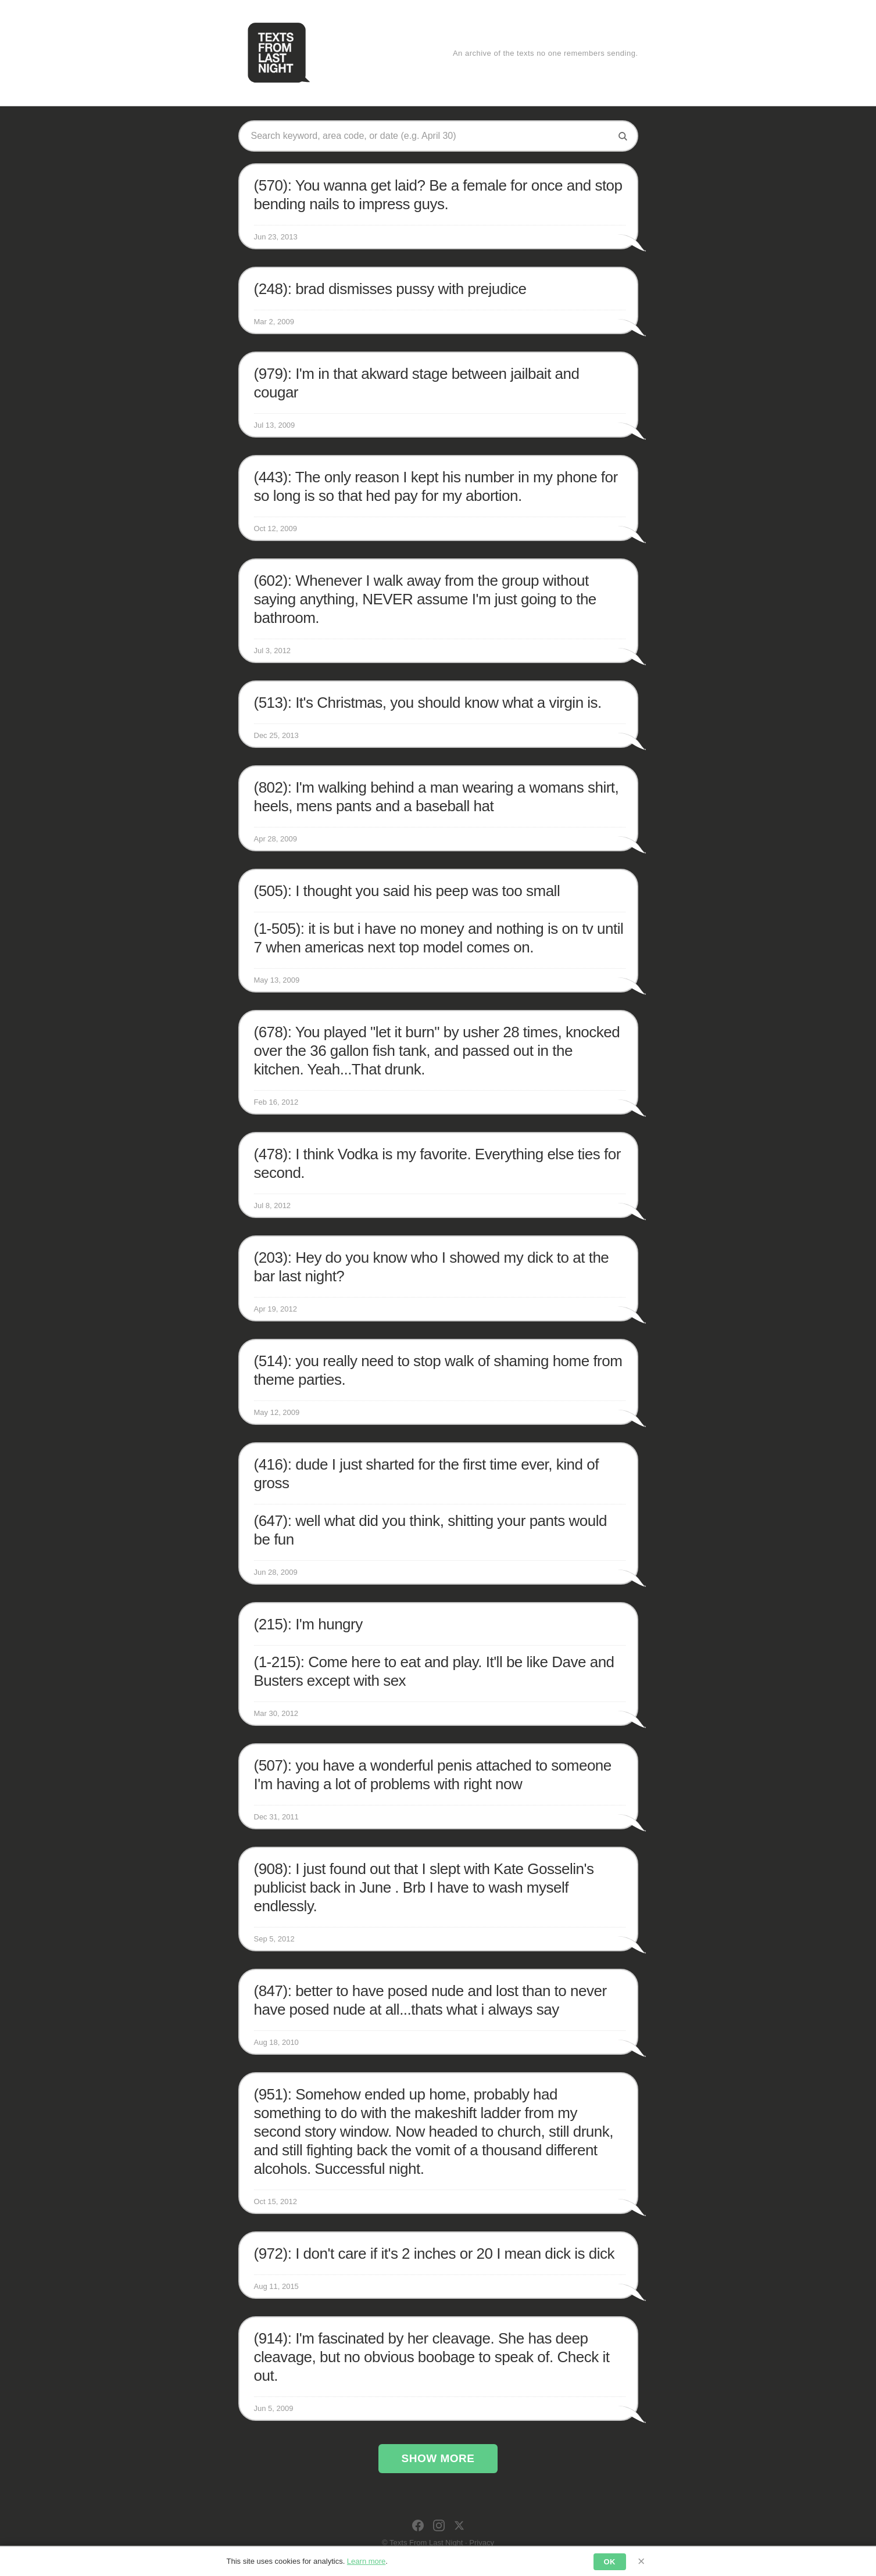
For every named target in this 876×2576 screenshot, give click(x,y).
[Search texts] (429, 136)
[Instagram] (439, 2525)
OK (610, 2561)
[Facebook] (418, 2525)
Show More (438, 2458)
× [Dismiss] (641, 2561)
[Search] (622, 136)
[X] (459, 2525)
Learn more (366, 2561)
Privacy (481, 2542)
